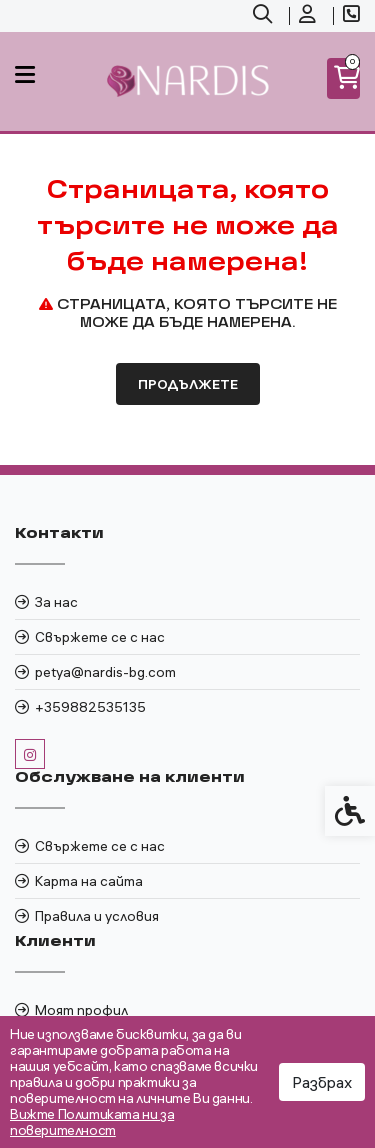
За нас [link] (56, 602)
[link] (265, 16)
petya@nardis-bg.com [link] (105, 672)
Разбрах (322, 1082)
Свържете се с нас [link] (100, 637)
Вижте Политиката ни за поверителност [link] (92, 1122)
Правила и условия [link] (97, 916)
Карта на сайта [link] (89, 881)
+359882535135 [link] (90, 707)
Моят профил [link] (81, 1010)
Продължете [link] (188, 384)
